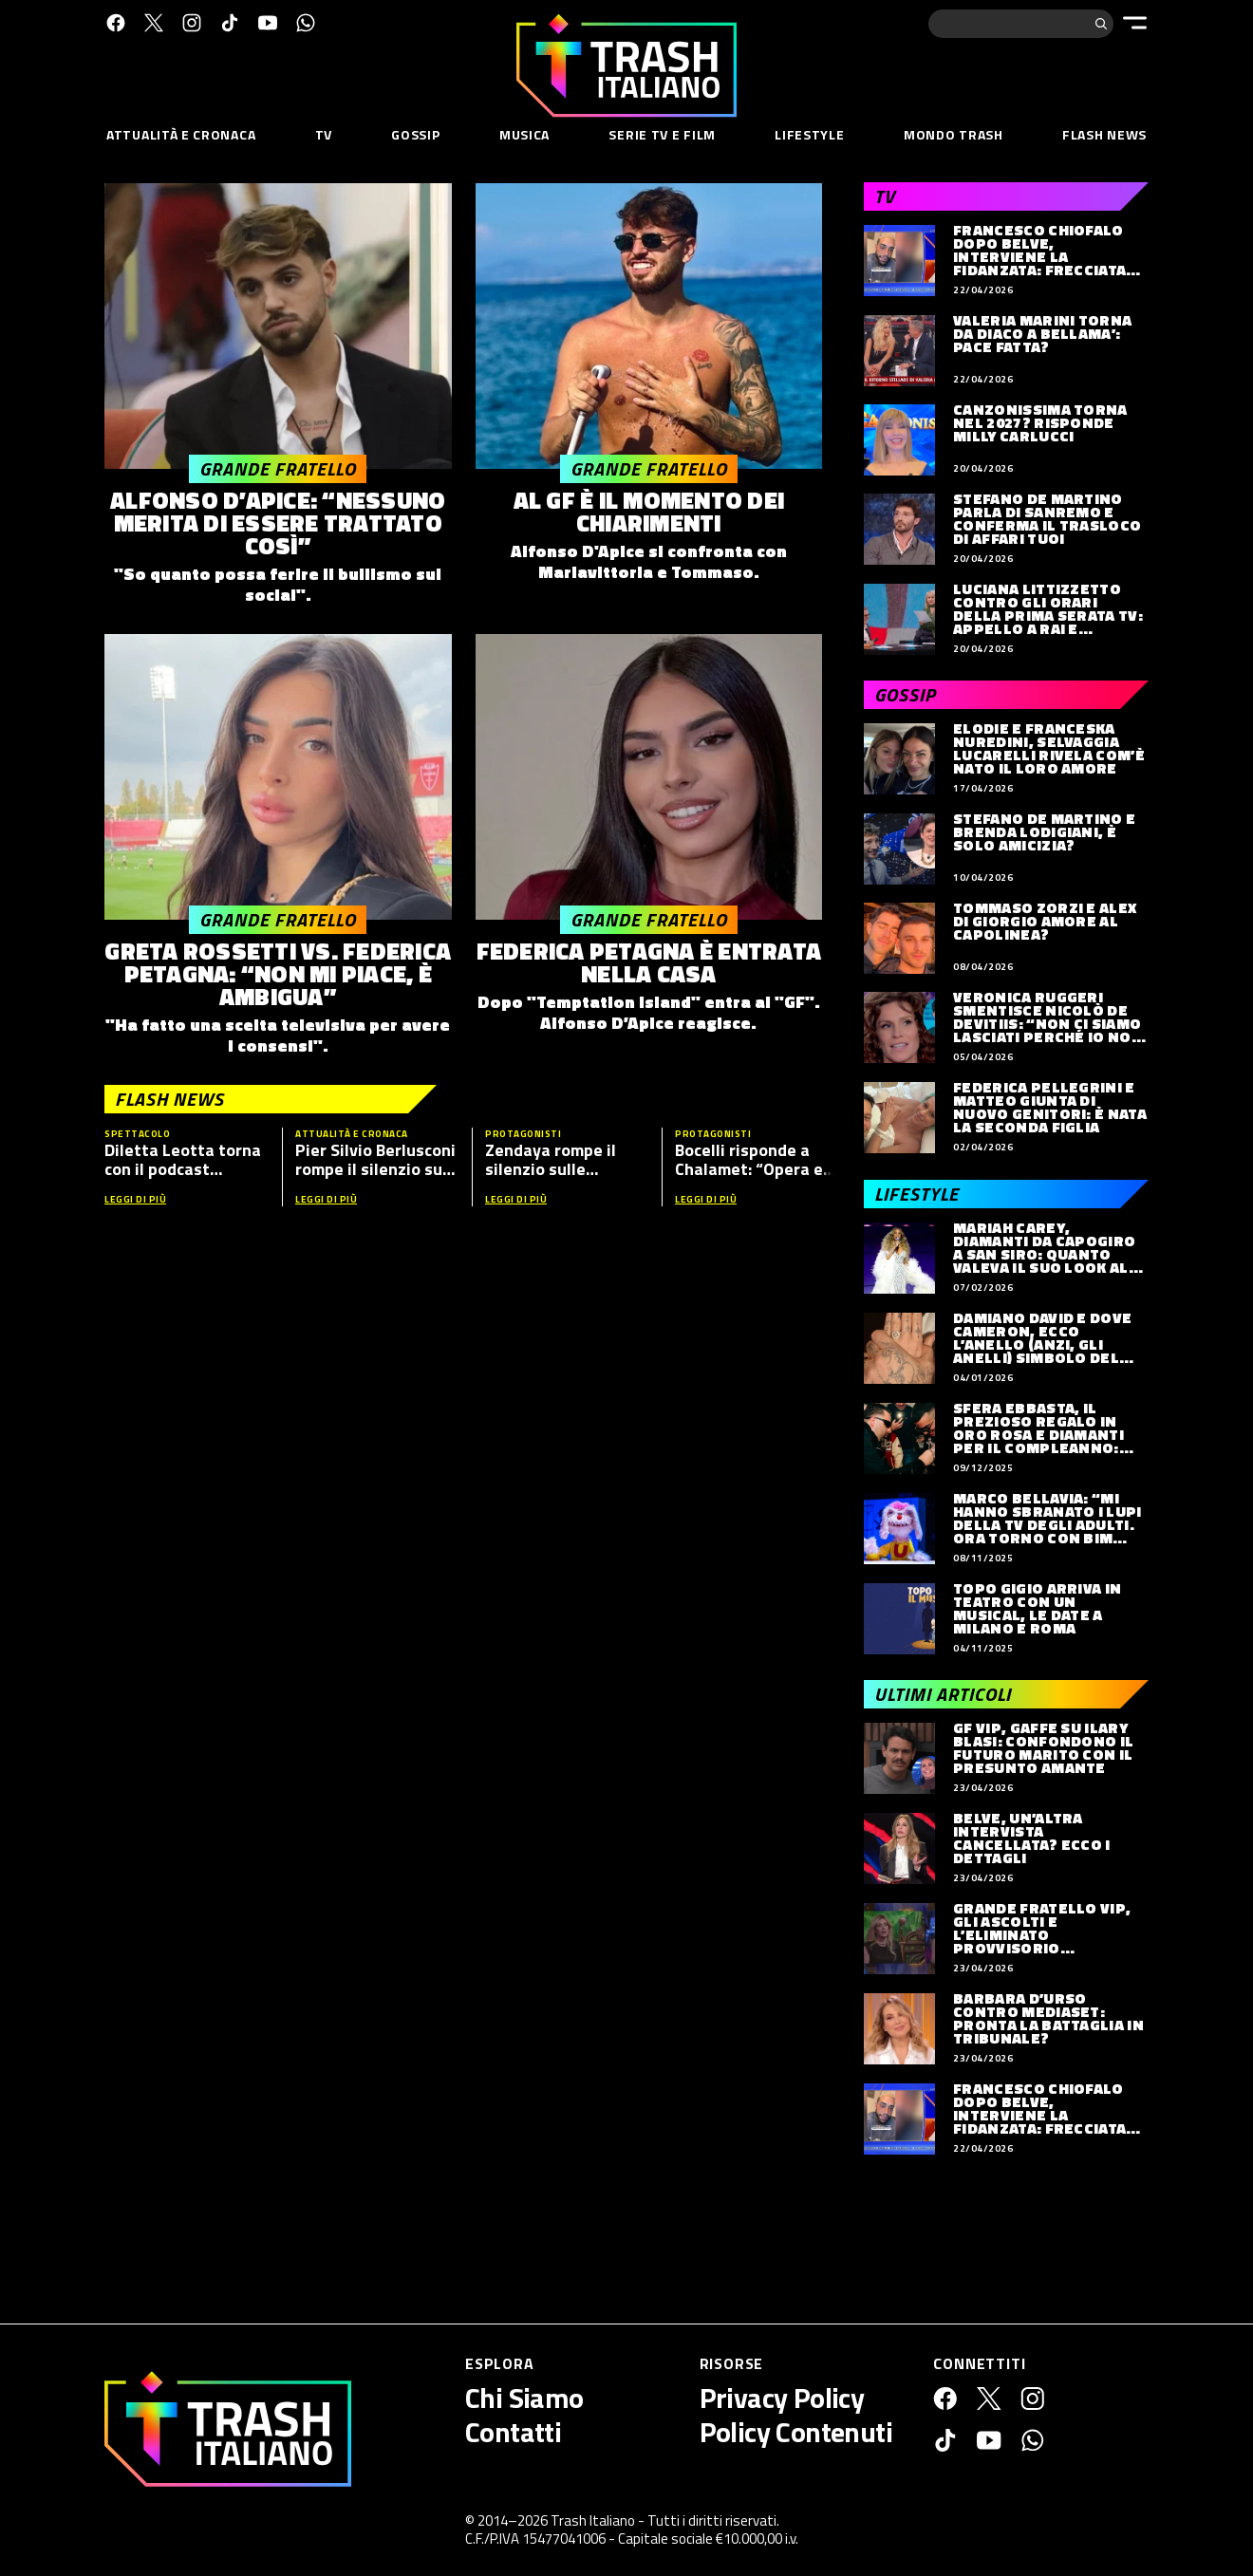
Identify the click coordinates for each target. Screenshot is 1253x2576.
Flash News (1104, 134)
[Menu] (1134, 23)
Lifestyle (809, 134)
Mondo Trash (953, 134)
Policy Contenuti (796, 2432)
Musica (524, 134)
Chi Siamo (524, 2397)
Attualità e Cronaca (180, 134)
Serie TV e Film (662, 134)
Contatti (513, 2432)
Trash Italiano (593, 2520)
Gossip (415, 134)
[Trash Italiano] (227, 2429)
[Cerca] (1101, 23)
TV (323, 134)
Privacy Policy (782, 2397)
